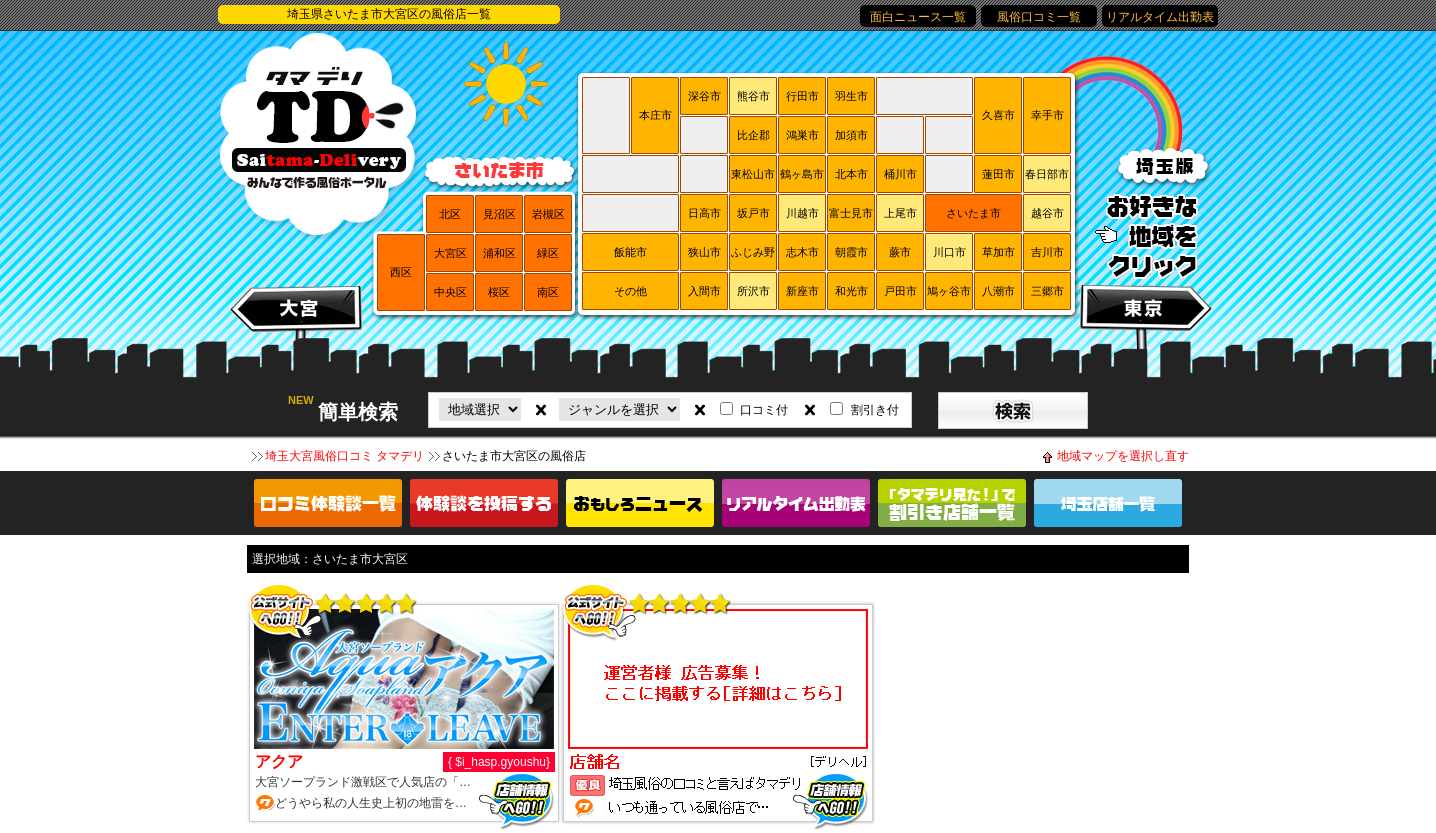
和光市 (851, 291)
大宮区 (450, 253)
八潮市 (998, 291)
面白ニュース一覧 (918, 17)
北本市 (851, 174)
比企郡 (753, 135)
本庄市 (655, 115)
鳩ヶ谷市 (949, 291)
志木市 (802, 252)
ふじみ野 (753, 252)
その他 (630, 291)
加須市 (851, 135)
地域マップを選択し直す (1123, 456)
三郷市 (1047, 291)
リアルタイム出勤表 (1160, 17)
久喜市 (998, 115)
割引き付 (875, 410)
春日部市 (1047, 174)
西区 (401, 272)
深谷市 (704, 96)
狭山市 (704, 252)
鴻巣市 (802, 135)
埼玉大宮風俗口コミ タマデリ (344, 456)
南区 (548, 292)
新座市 (802, 291)
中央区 (450, 292)
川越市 (802, 213)
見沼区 (499, 214)
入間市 (704, 291)
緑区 (548, 253)
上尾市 (900, 213)
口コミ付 (764, 410)
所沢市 (753, 291)
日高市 (704, 213)
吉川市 (1047, 252)
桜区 (499, 292)
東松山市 (753, 174)
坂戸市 (753, 213)
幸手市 (1047, 115)
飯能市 (630, 252)
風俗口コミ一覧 (1039, 17)
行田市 (802, 96)
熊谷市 (753, 96)
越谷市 (1047, 213)
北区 (450, 214)
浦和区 (499, 253)
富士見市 (851, 213)
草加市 (998, 252)
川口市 (949, 252)
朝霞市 (851, 252)
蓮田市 (998, 174)
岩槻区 (548, 214)
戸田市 (900, 291)
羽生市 (851, 96)
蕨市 (900, 252)
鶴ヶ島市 (802, 174)
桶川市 (900, 174)
